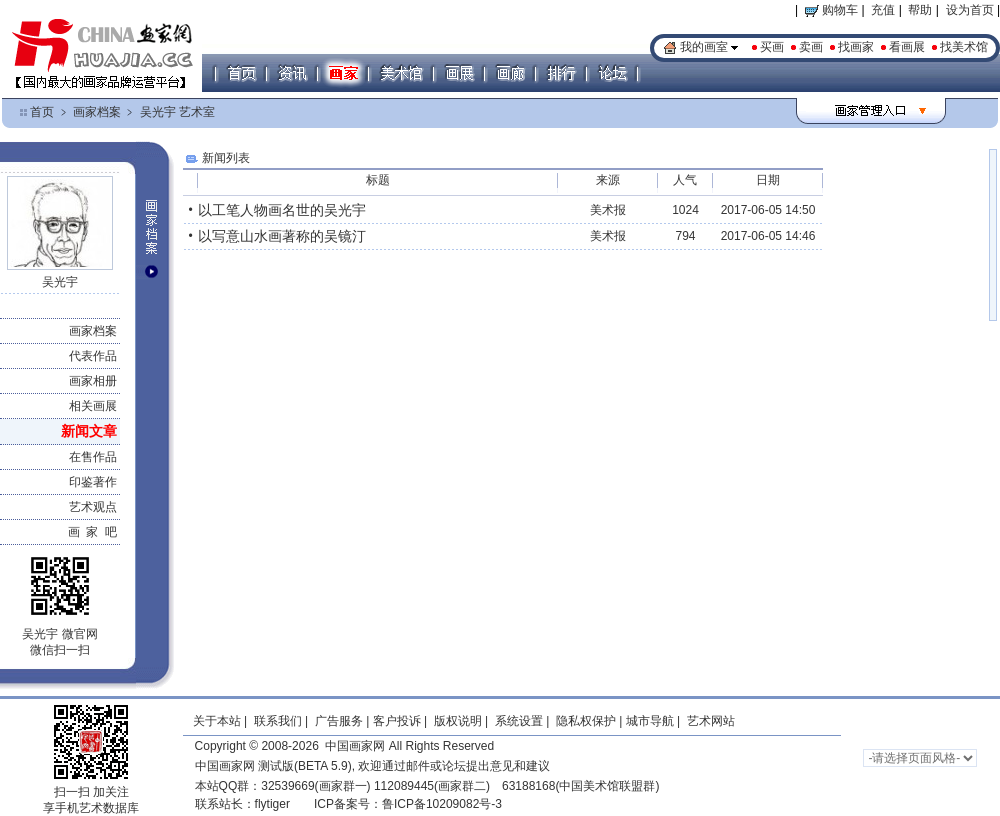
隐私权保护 (586, 721)
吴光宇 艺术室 (177, 112)
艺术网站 (709, 721)
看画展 (907, 47)
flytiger (272, 804)
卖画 (811, 47)
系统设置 (519, 721)
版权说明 (458, 721)
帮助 (920, 10)
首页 (42, 112)
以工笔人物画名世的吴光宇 (282, 210)
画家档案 (97, 112)
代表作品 (93, 356)
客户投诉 (397, 721)
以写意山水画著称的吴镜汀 (282, 236)
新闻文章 (89, 431)
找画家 (856, 47)
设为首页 (970, 10)
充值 (883, 10)
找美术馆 (964, 47)
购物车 (831, 10)
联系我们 (278, 721)
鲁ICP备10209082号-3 (442, 804)
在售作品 (93, 457)
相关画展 (93, 406)
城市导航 (650, 721)
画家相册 (93, 381)
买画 (772, 47)
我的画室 (704, 47)
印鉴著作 (93, 482)
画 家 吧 (92, 532)
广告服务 (339, 721)
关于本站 (217, 721)
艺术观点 (93, 507)
